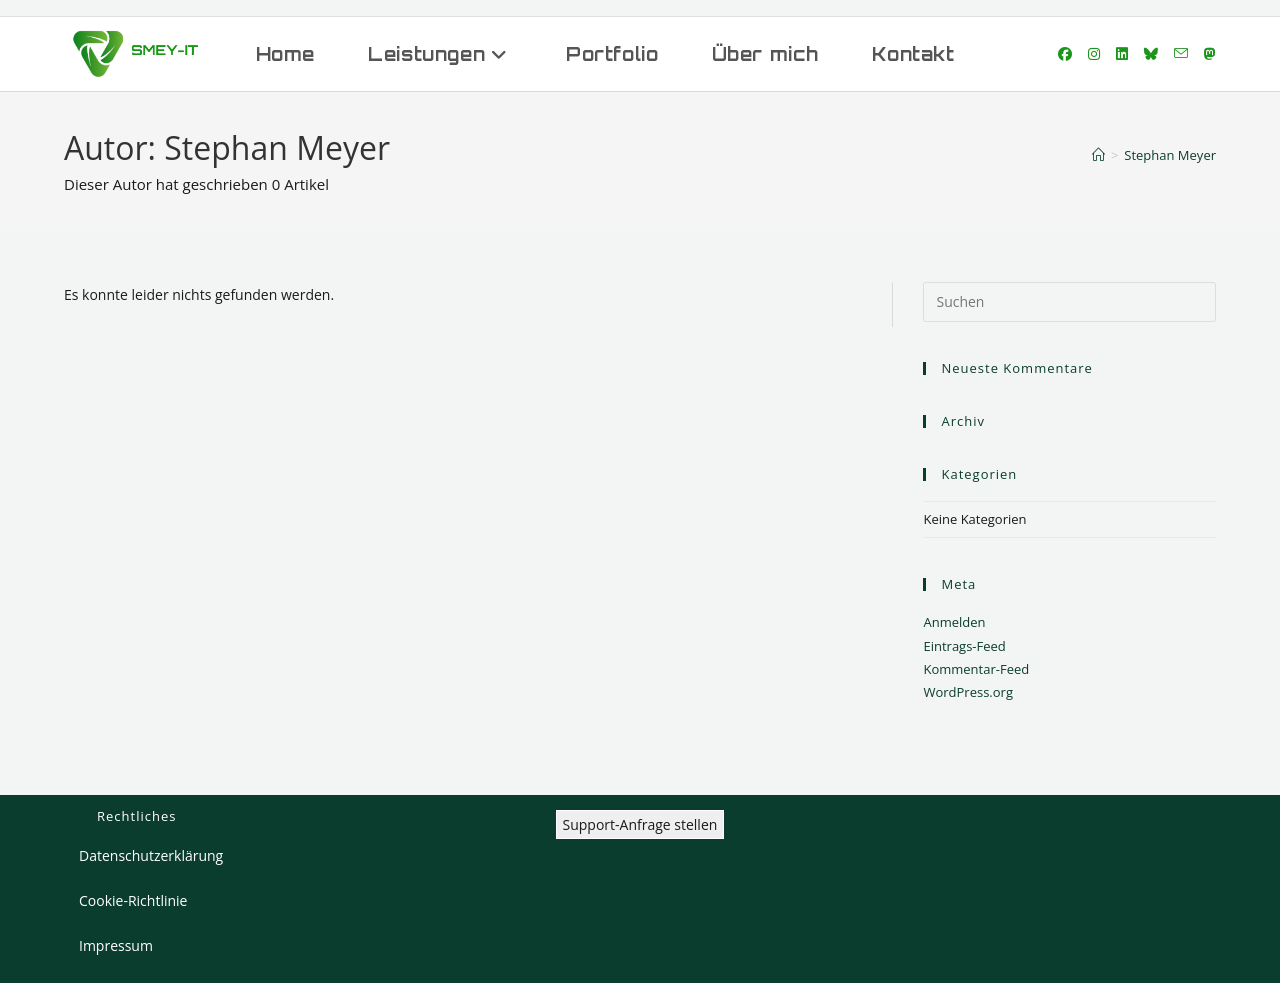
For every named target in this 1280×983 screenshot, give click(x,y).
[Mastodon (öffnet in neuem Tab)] (1210, 54)
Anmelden (954, 622)
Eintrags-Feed (964, 646)
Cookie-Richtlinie (133, 900)
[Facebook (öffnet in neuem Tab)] (1065, 54)
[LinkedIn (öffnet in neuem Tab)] (1122, 54)
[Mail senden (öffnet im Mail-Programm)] (1181, 53)
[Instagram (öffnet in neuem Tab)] (1094, 54)
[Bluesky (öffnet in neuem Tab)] (1151, 54)
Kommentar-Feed (976, 669)
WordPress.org (968, 692)
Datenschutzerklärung (151, 855)
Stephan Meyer (1170, 155)
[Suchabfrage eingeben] (1069, 302)
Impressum (116, 945)
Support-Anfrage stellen (640, 824)
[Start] (1098, 155)
